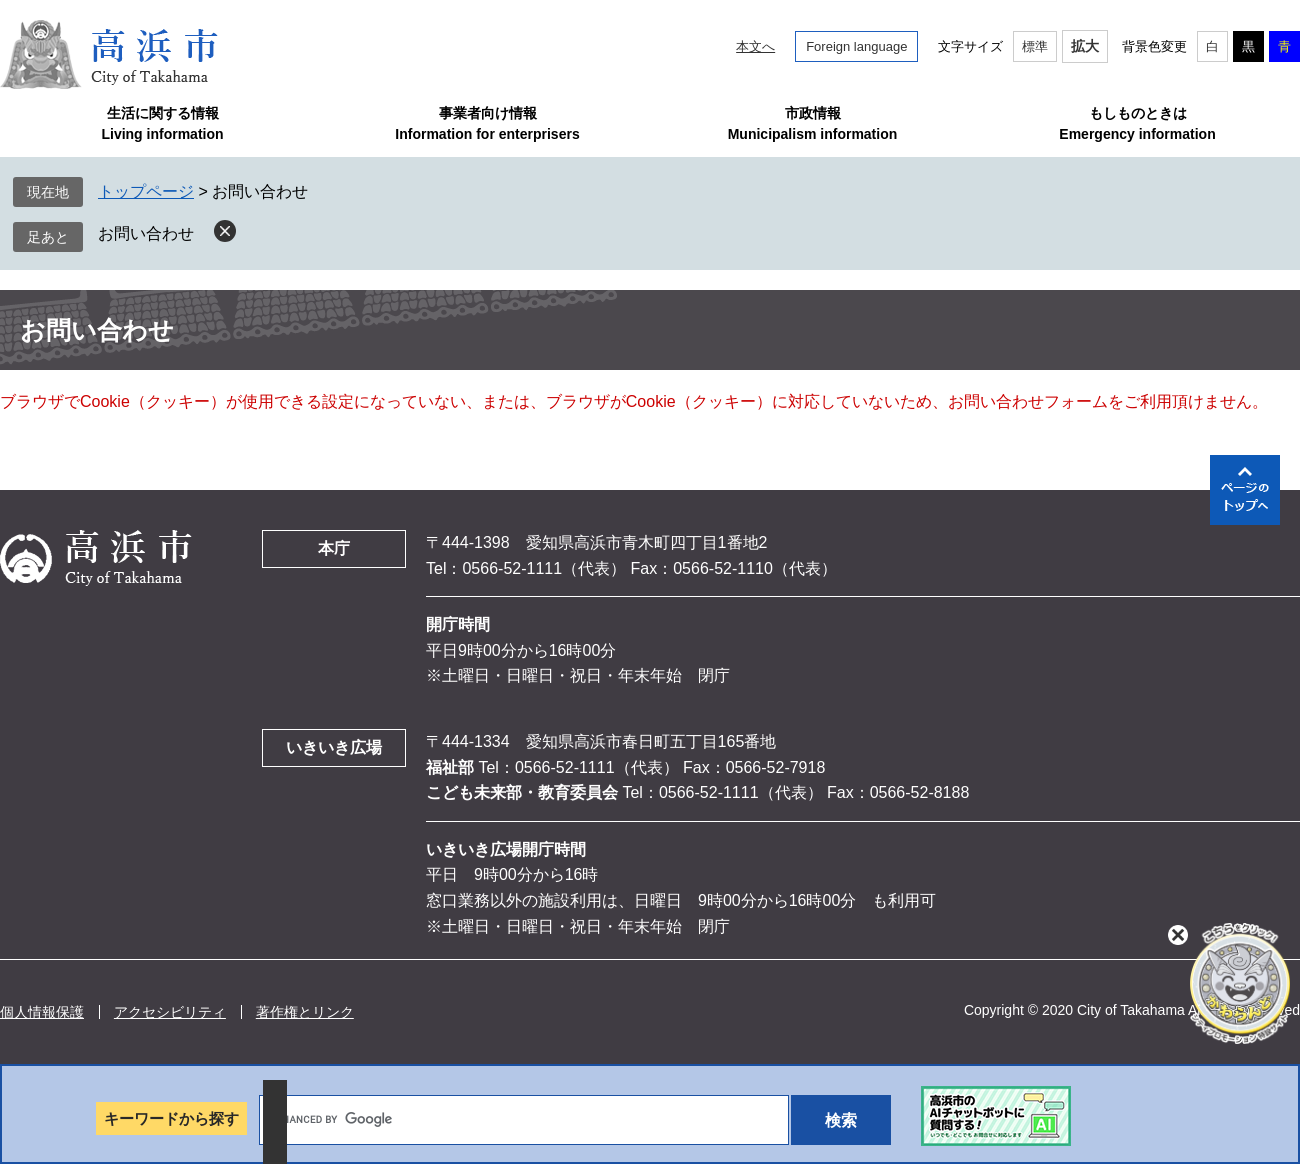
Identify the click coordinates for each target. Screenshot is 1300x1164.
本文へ (755, 46)
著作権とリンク (305, 1012)
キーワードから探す (171, 1118)
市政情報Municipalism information (813, 123)
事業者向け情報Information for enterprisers (487, 123)
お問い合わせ (146, 233)
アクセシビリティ (170, 1012)
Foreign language (856, 46)
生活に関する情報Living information (162, 123)
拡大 (1085, 46)
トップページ (146, 191)
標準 (1035, 46)
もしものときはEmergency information (1137, 123)
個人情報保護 (42, 1012)
